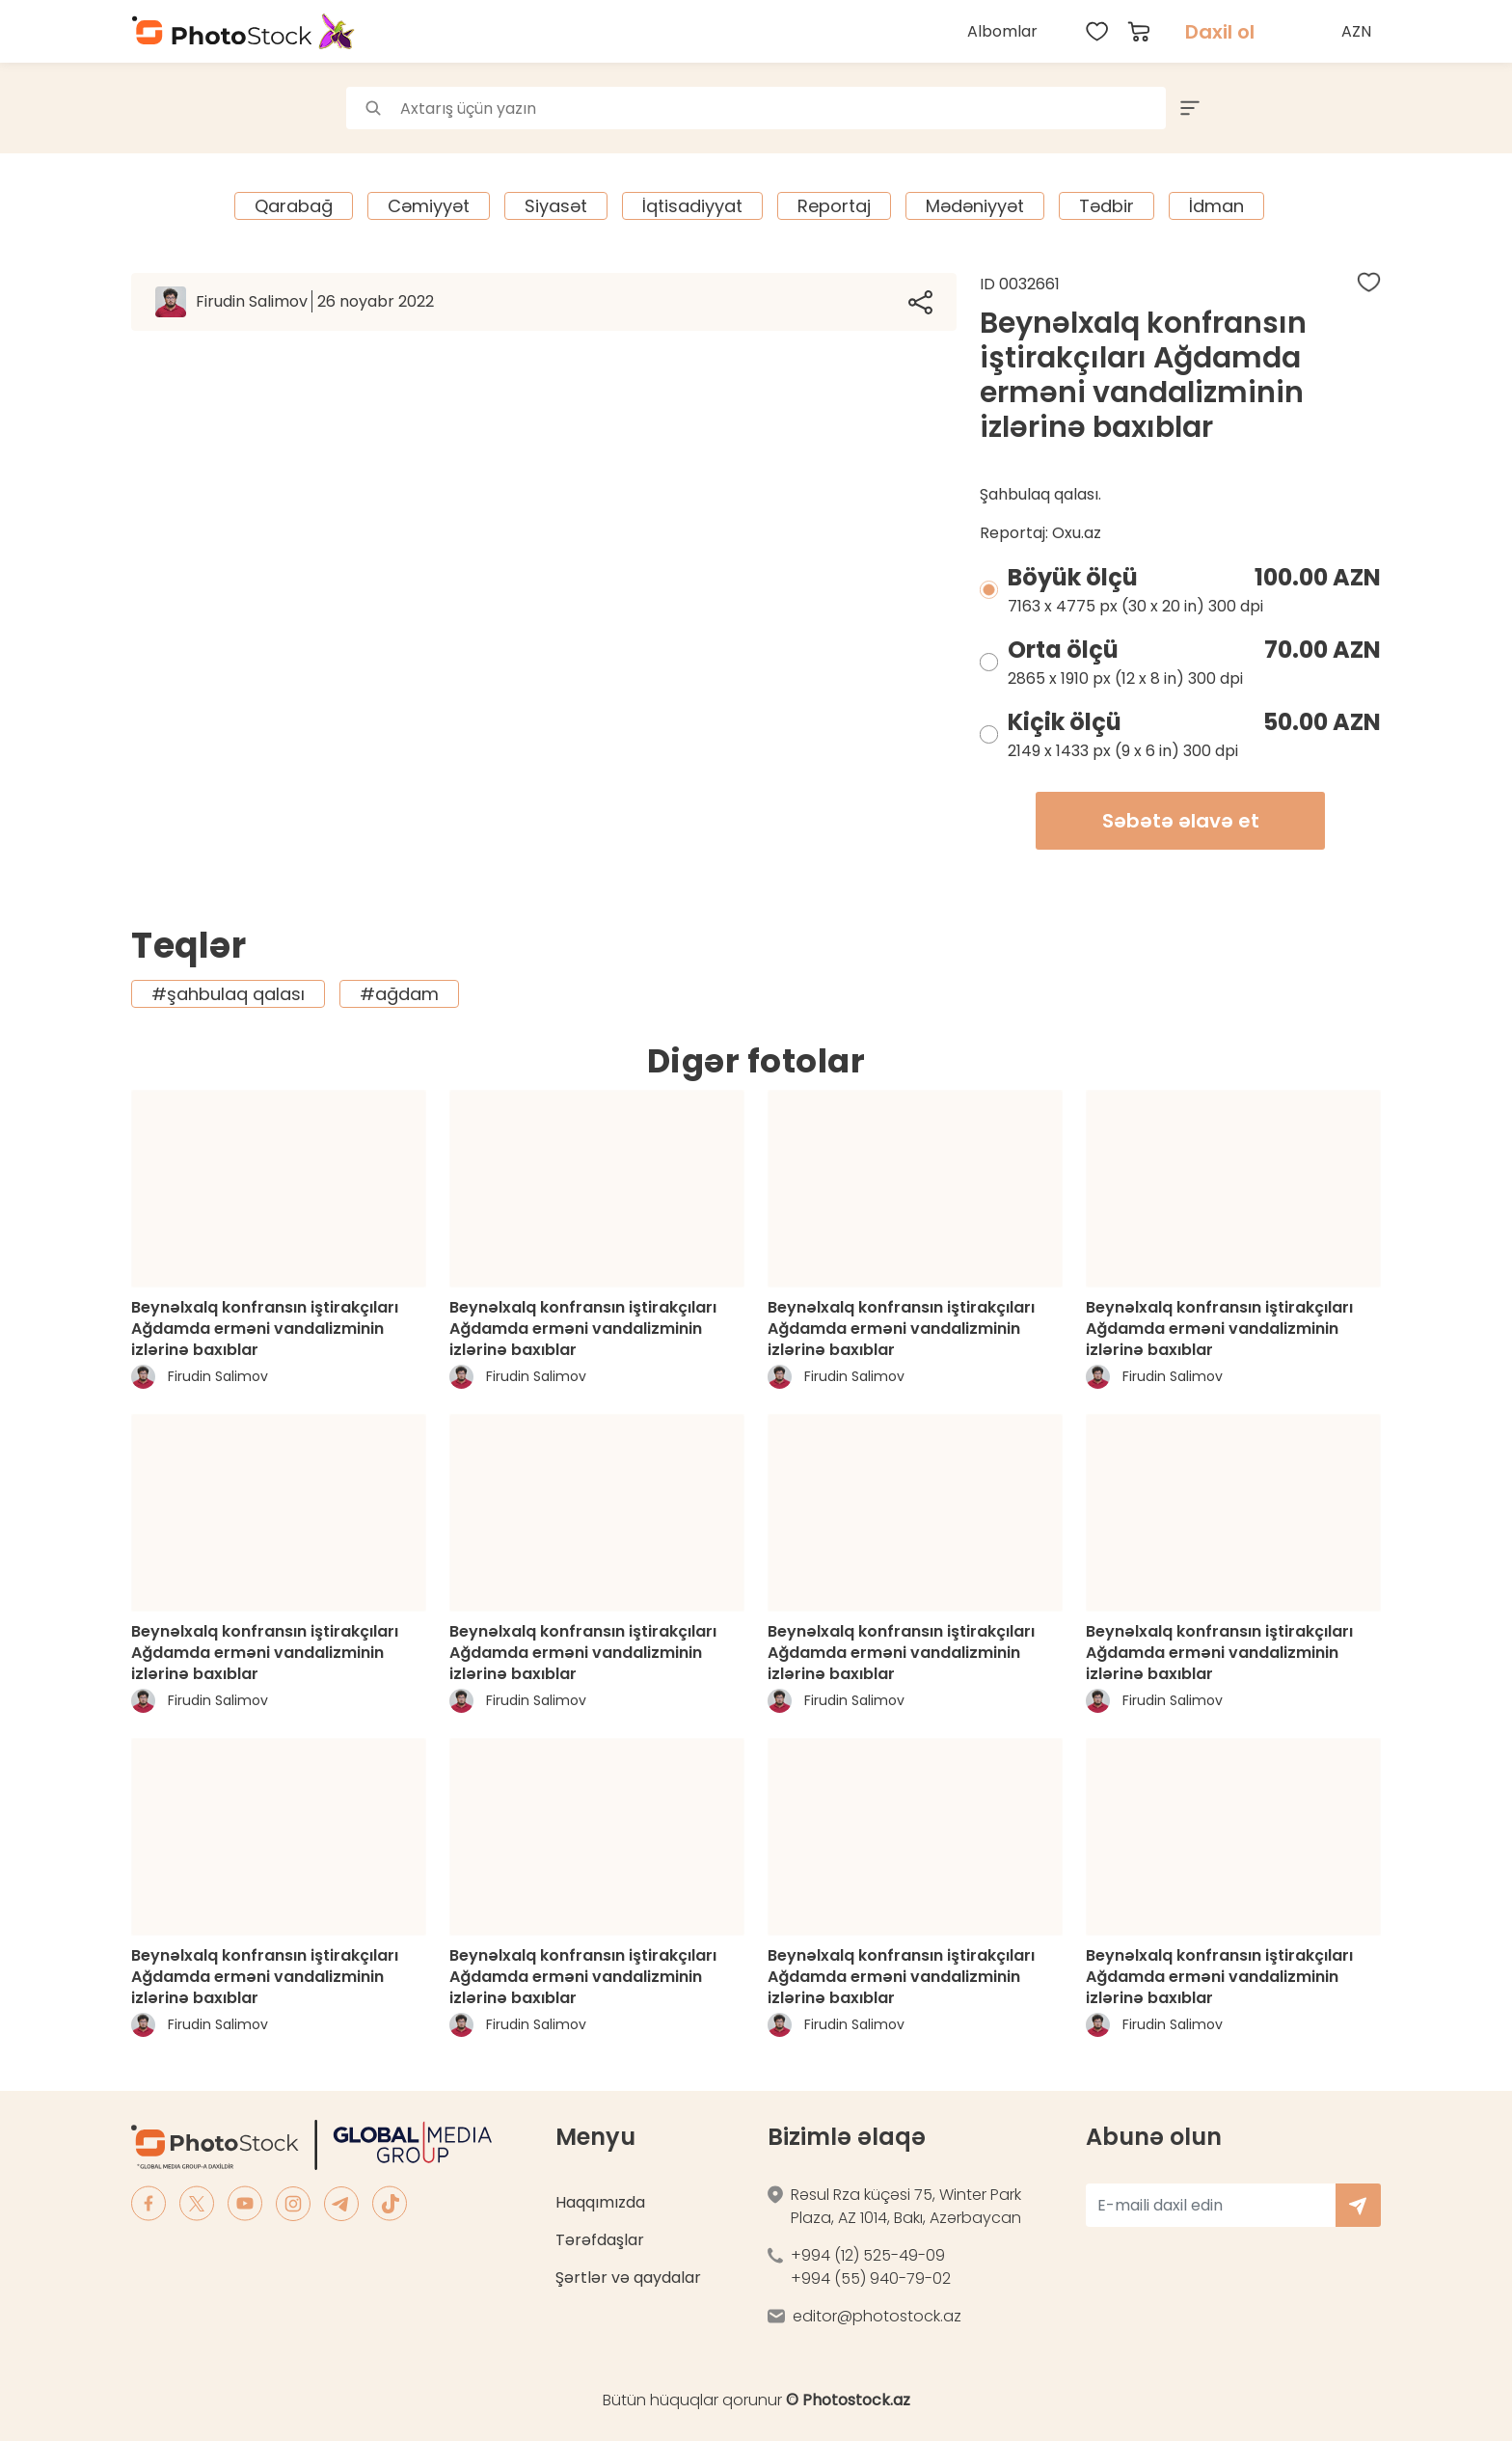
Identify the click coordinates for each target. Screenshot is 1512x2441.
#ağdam (399, 994)
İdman (1216, 206)
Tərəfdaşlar (599, 2240)
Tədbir (1106, 206)
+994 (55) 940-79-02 (871, 2278)
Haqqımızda (600, 2202)
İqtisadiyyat (692, 206)
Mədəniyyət (975, 206)
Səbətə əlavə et (1180, 820)
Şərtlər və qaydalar (628, 2277)
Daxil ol (1220, 31)
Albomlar (1002, 31)
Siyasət (556, 206)
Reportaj (834, 206)
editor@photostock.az (877, 2316)
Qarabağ (294, 206)
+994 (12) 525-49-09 (868, 2255)
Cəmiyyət (429, 206)
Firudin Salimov (315, 301)
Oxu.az (1076, 533)
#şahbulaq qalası (228, 994)
